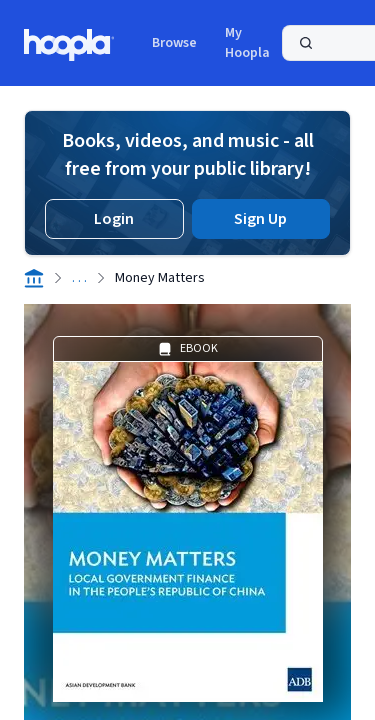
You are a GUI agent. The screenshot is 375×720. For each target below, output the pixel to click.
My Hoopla (247, 43)
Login (114, 219)
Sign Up (260, 219)
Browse (174, 43)
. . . (79, 278)
